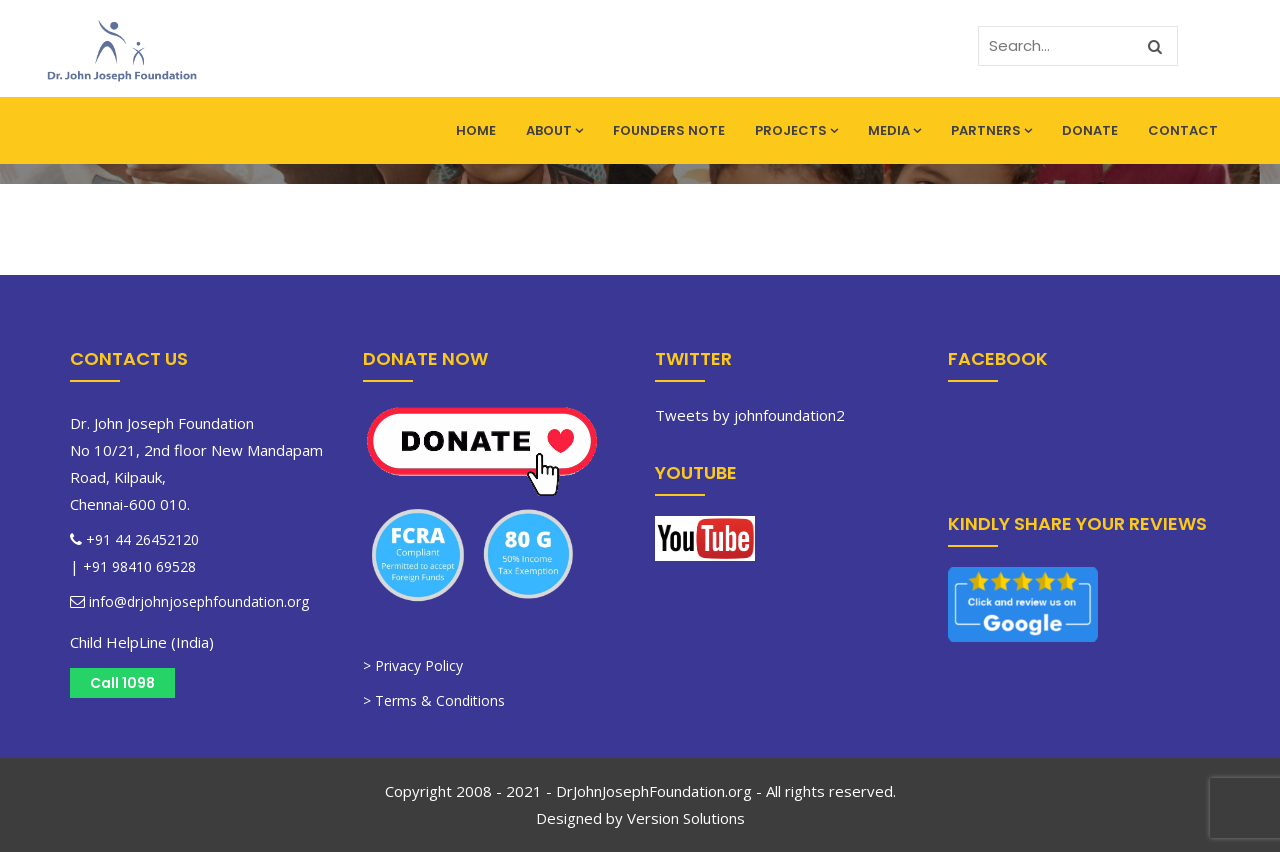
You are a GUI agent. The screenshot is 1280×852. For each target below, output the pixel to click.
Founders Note (669, 130)
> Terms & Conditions (434, 700)
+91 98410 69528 (139, 566)
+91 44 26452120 (142, 539)
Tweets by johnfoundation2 (750, 415)
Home (476, 130)
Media (894, 130)
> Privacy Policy (413, 665)
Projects (796, 130)
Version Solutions (686, 818)
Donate (1090, 130)
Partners (991, 130)
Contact (1183, 130)
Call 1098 (122, 683)
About (554, 130)
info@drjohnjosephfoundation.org (197, 601)
